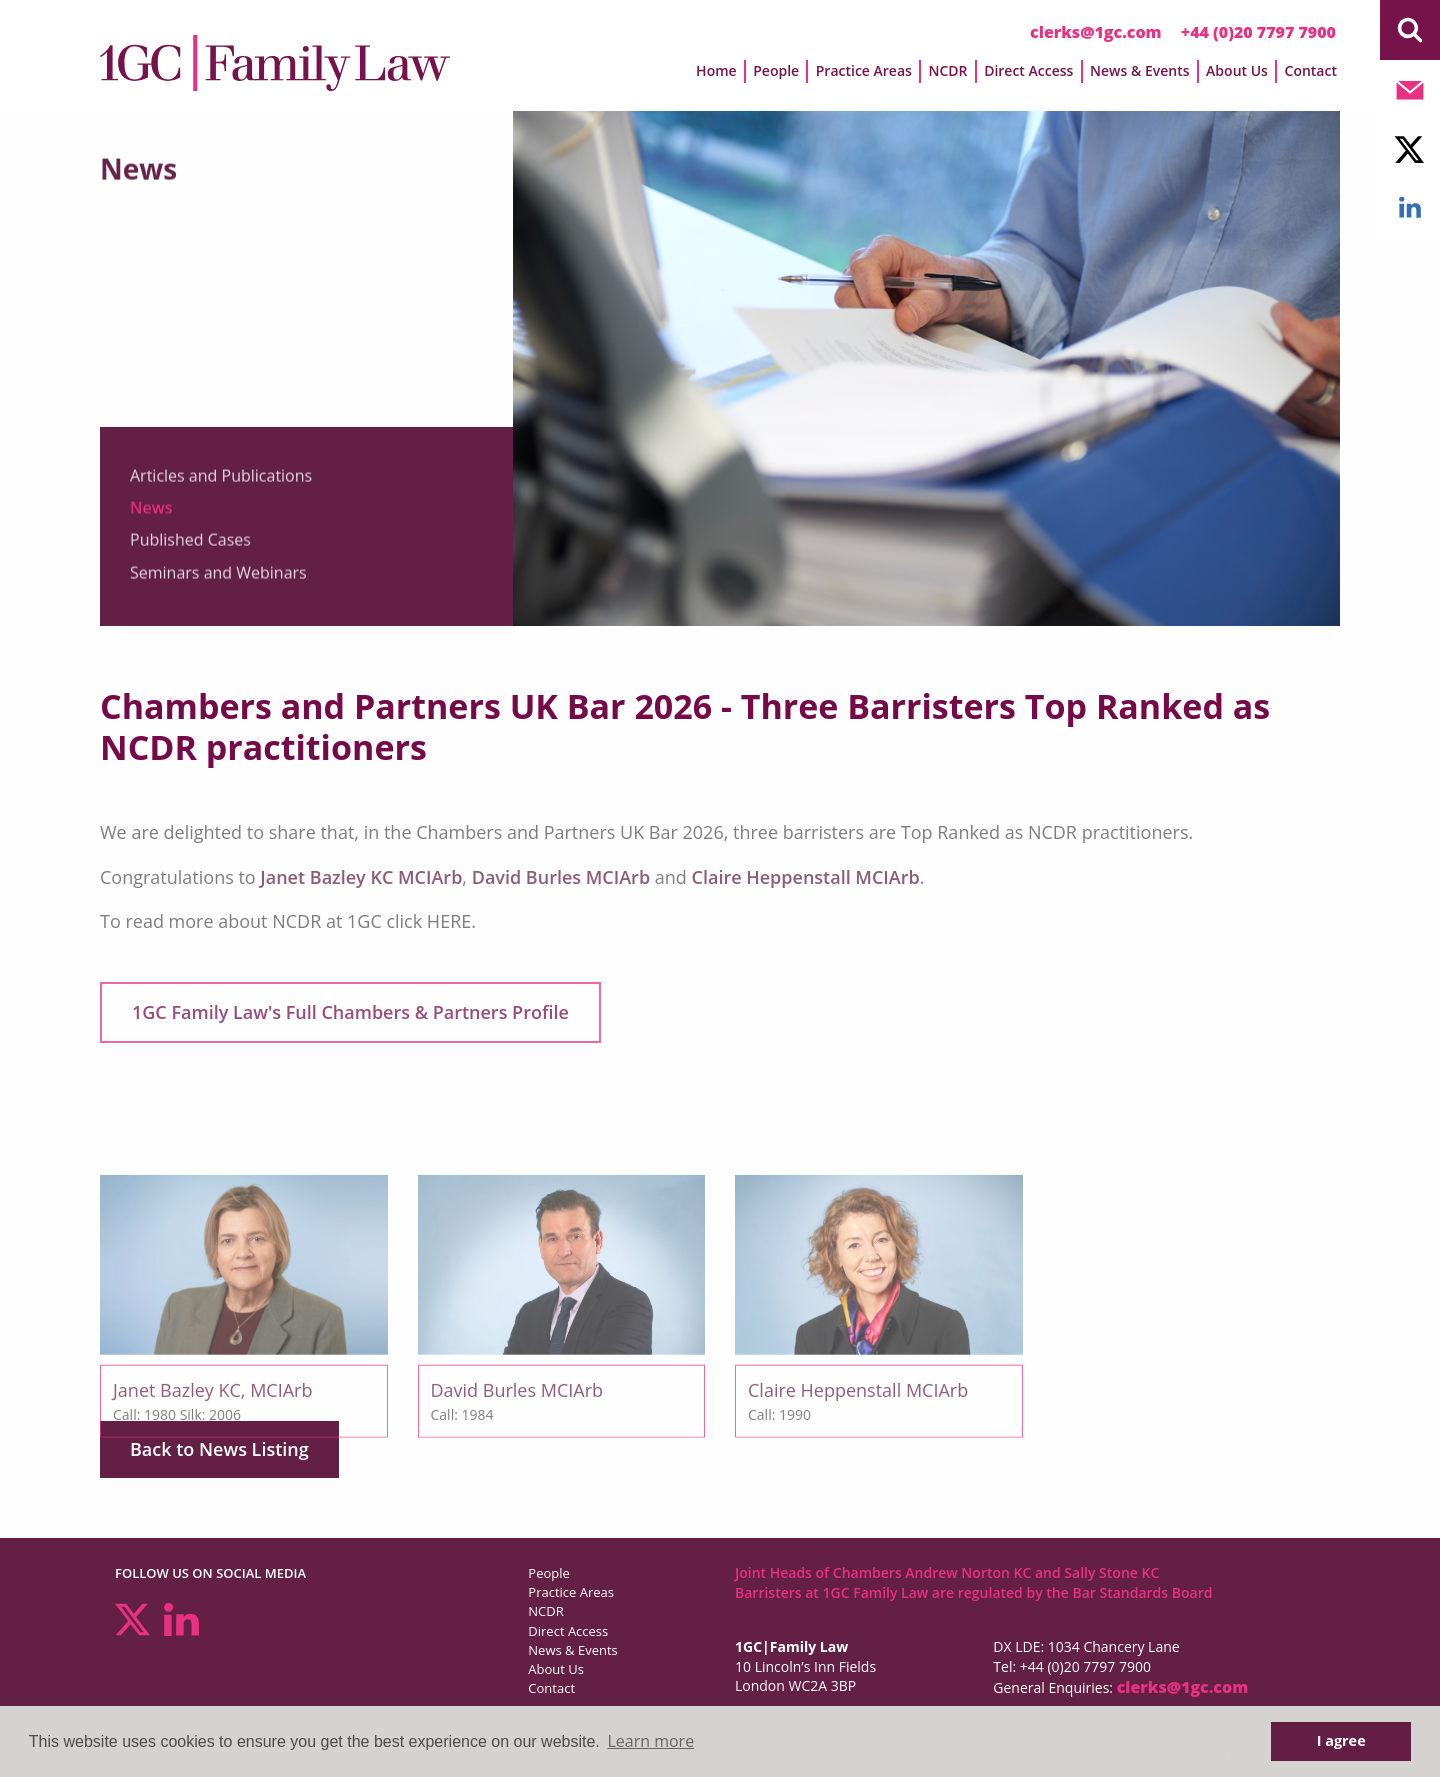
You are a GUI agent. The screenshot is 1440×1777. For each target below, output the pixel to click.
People (776, 70)
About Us (1237, 70)
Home (716, 70)
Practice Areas (864, 70)
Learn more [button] (650, 1741)
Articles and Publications (221, 488)
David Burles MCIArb (561, 877)
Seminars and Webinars (218, 585)
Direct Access (1028, 70)
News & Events (1140, 70)
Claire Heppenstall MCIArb (806, 877)
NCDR (947, 70)
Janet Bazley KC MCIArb (361, 877)
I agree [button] (1341, 1740)
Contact (1311, 70)
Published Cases (190, 552)
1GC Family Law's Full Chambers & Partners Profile (350, 1012)
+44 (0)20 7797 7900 (1258, 32)
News (151, 520)
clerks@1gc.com (1096, 32)
